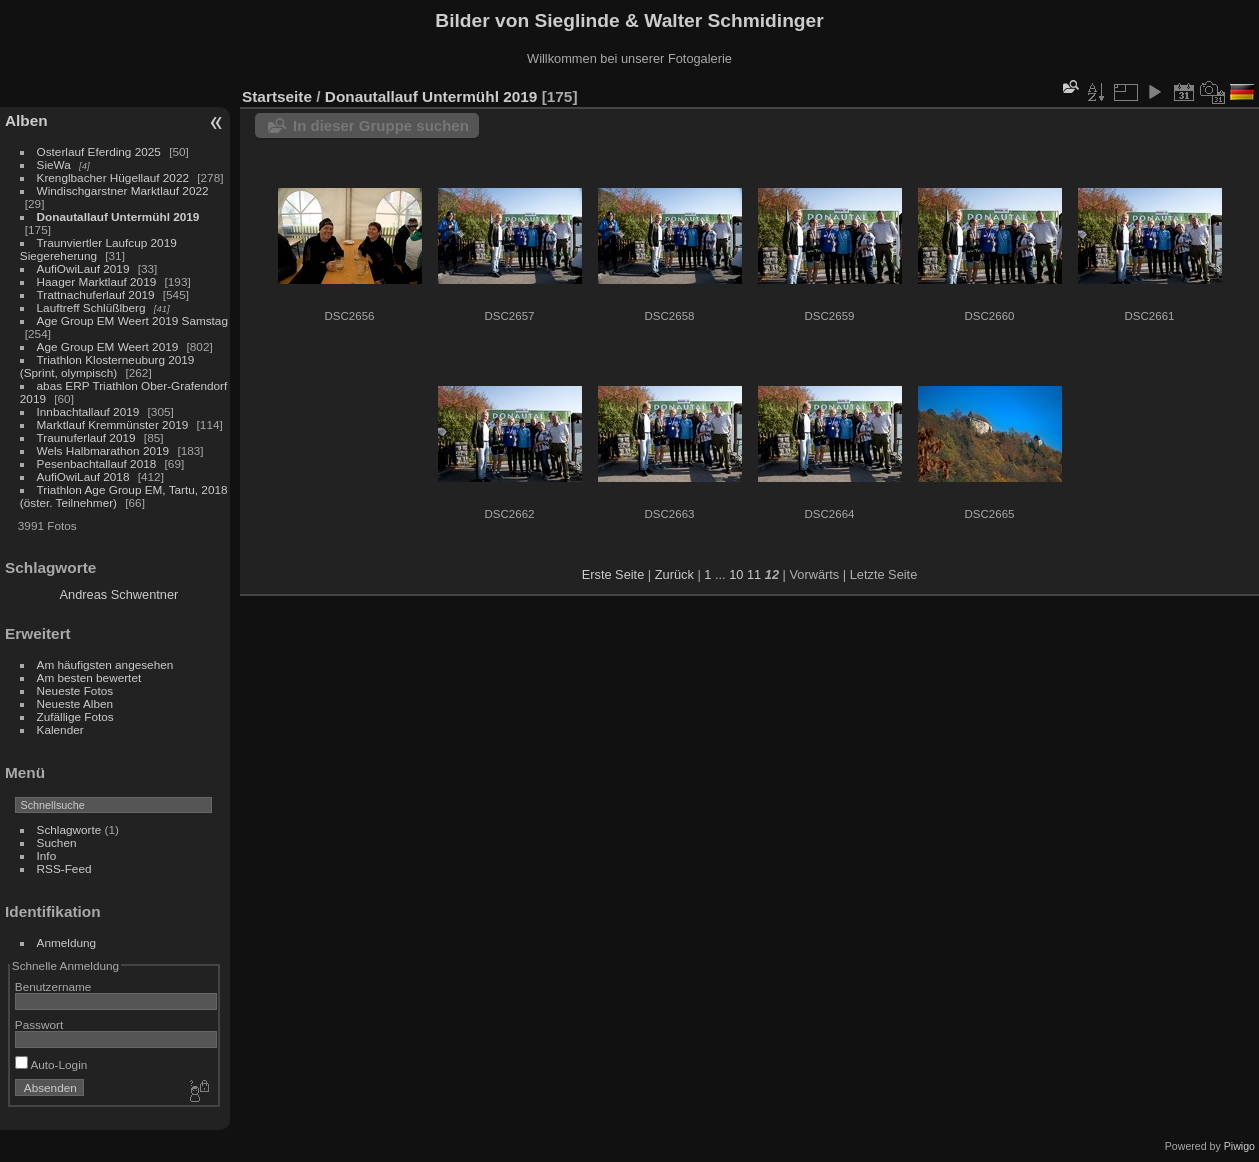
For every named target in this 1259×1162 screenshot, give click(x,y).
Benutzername (53, 986)
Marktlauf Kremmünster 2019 (113, 424)
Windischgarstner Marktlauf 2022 (123, 190)
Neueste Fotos (75, 690)
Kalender (60, 729)
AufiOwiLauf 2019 (83, 268)
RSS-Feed (64, 868)
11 (754, 574)
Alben (26, 120)
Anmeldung (67, 942)
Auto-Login (51, 1064)
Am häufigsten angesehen (105, 664)
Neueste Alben (75, 703)
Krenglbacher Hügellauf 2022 (113, 177)
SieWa (54, 164)
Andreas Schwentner (119, 594)
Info (47, 855)
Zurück (674, 574)
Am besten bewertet (89, 677)
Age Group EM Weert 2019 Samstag (132, 320)
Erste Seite (613, 574)
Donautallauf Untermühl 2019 (118, 216)
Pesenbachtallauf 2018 (97, 463)
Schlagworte (69, 829)
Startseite (277, 96)
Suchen (57, 842)
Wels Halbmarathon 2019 (103, 450)
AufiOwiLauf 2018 (83, 476)
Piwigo (1239, 1146)
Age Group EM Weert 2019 (108, 346)
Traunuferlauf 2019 (86, 437)
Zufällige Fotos (75, 716)
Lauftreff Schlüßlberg (91, 307)
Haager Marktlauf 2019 (97, 281)
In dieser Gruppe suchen (381, 125)
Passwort (39, 1024)
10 (736, 574)
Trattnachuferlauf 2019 (96, 294)
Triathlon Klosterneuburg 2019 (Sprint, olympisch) (107, 366)
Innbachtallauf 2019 (88, 411)
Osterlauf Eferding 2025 (99, 151)
